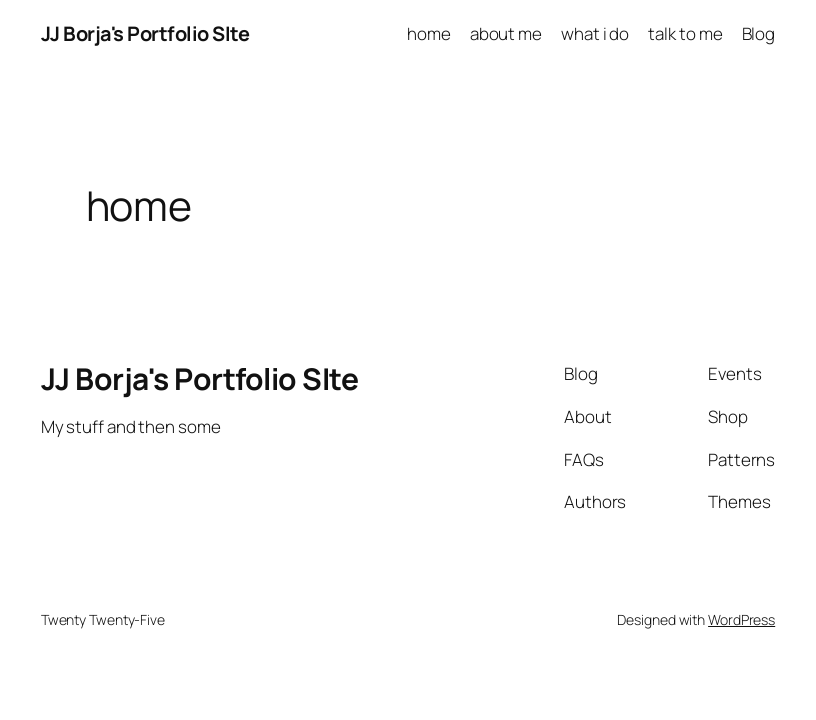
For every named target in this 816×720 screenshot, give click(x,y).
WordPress (741, 619)
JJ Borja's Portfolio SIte (145, 33)
